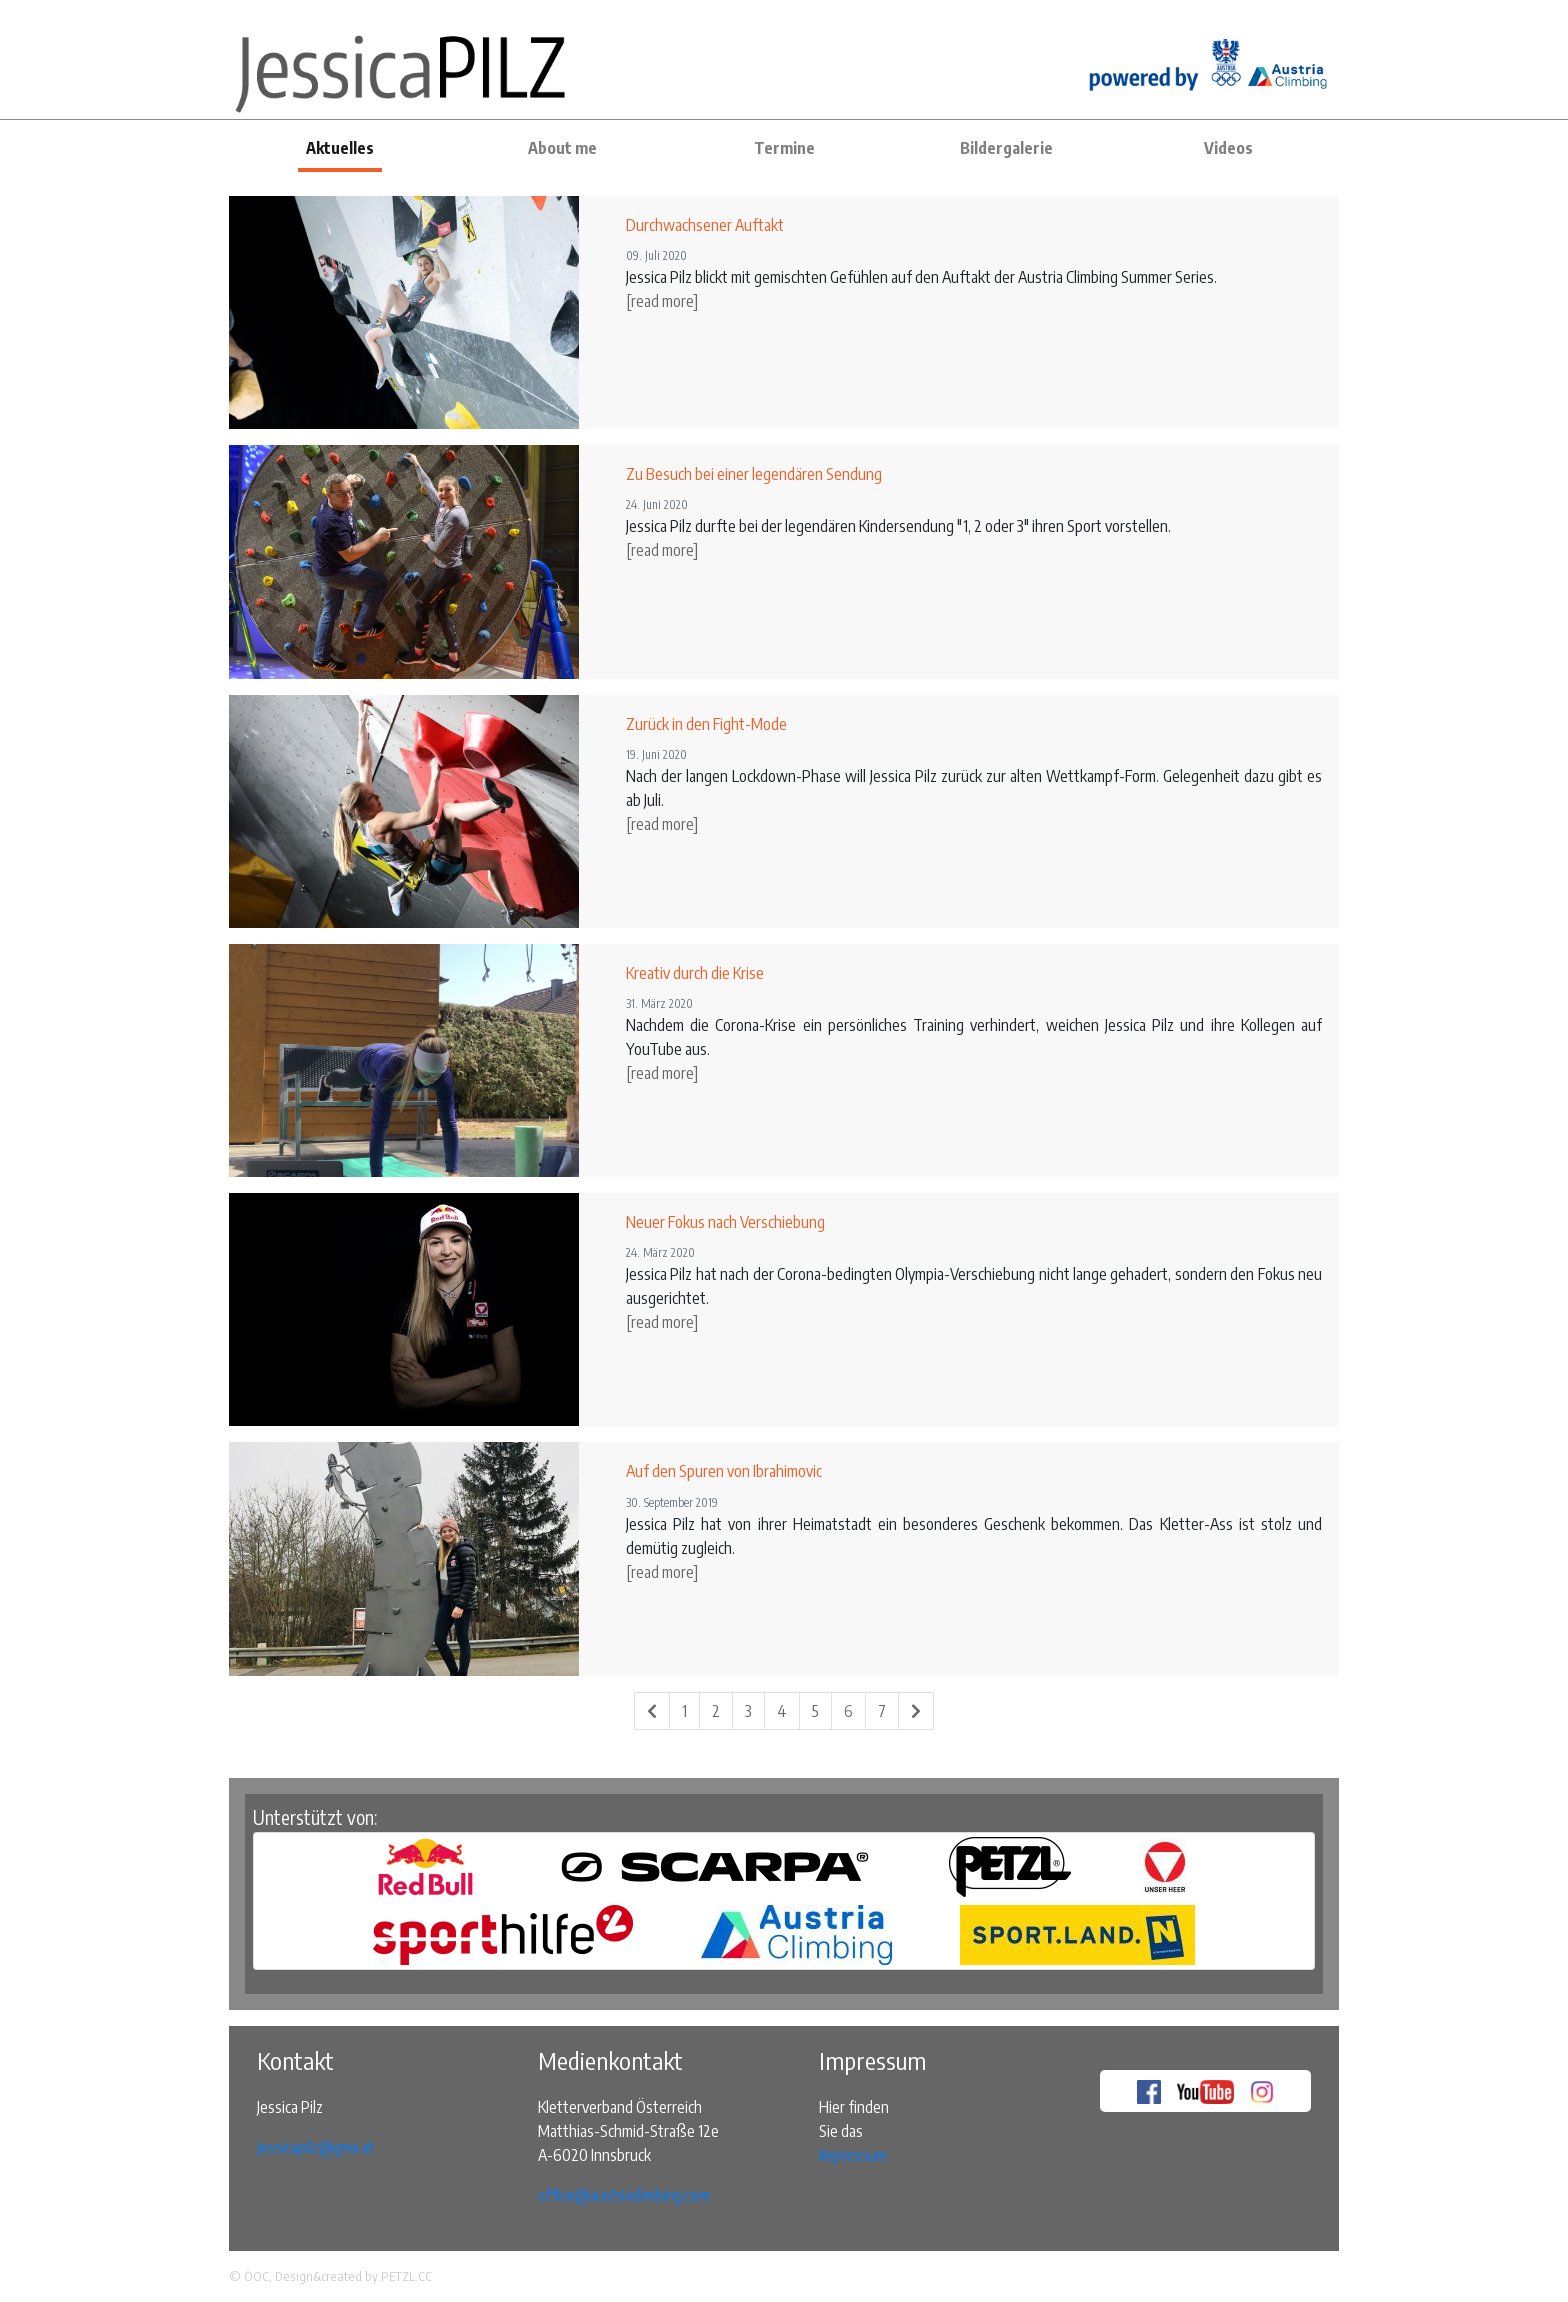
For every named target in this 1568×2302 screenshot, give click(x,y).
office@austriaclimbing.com (624, 2195)
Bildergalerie (1006, 148)
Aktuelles (340, 148)
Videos (1228, 148)
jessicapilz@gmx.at (316, 2147)
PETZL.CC (406, 2276)
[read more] (662, 301)
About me (562, 148)
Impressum (853, 2155)
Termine (784, 148)
